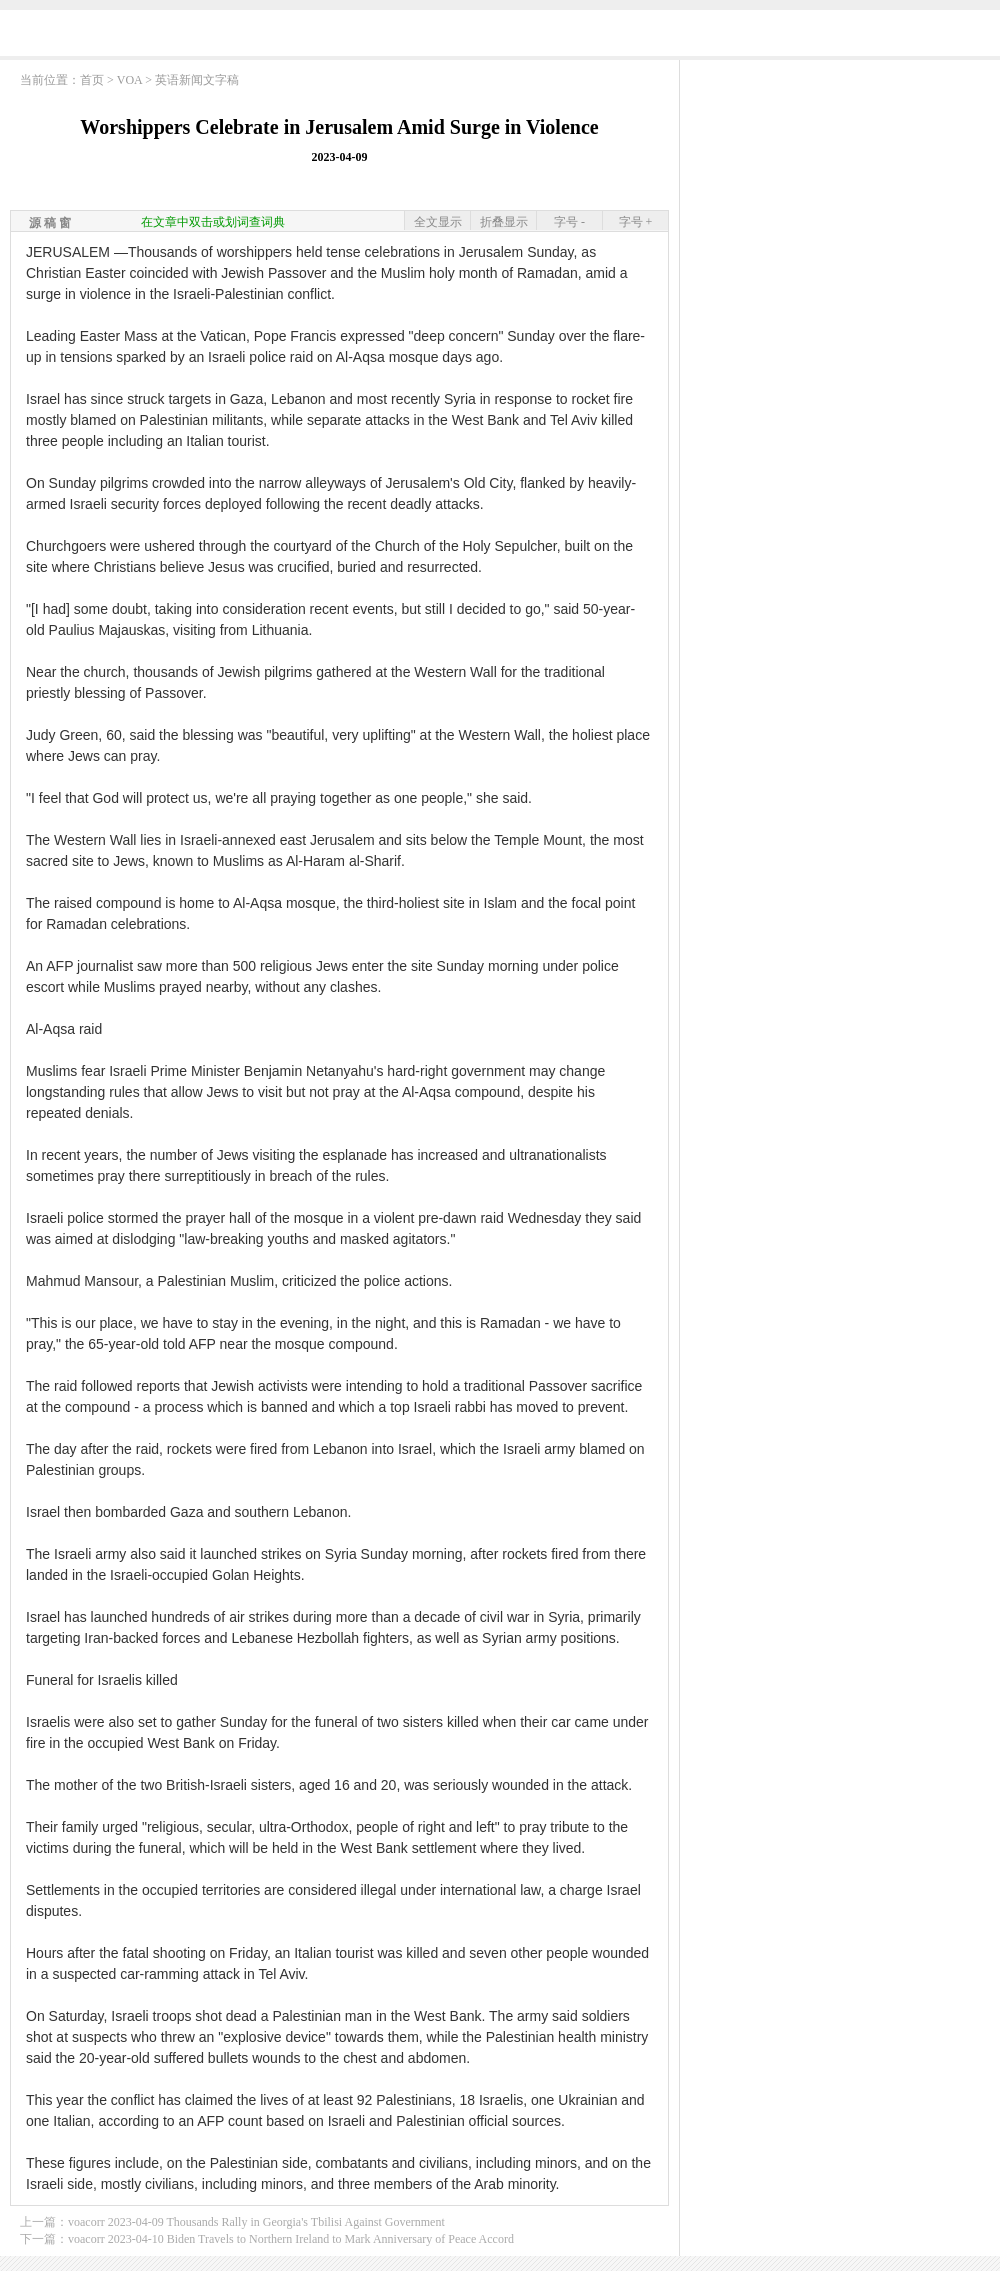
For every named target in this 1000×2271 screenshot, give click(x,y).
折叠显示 (504, 222)
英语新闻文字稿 (197, 80)
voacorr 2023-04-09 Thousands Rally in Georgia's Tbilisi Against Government (256, 2222)
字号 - (569, 222)
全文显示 (438, 222)
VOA (129, 80)
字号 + (636, 222)
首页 (92, 80)
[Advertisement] (840, 195)
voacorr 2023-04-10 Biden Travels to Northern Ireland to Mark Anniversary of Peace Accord (291, 2239)
